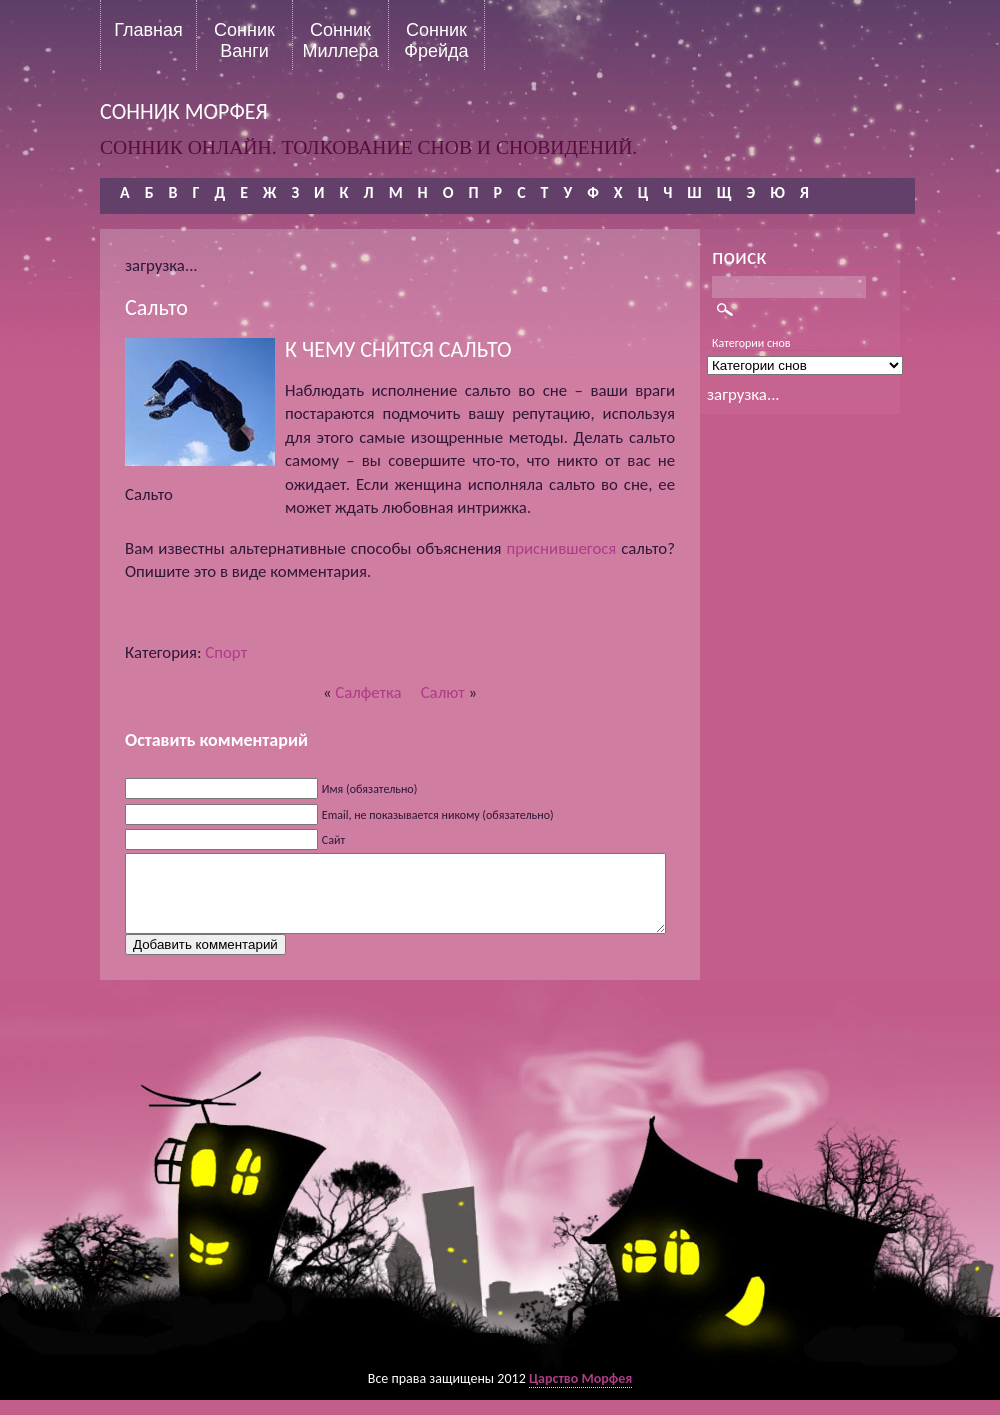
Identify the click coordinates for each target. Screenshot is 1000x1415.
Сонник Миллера (340, 40)
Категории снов (751, 343)
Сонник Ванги (244, 40)
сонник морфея (184, 111)
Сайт (333, 840)
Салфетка (368, 692)
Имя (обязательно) (370, 789)
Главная (148, 30)
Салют (443, 692)
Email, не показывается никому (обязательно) (438, 815)
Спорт (226, 652)
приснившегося (561, 548)
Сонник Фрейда (436, 40)
